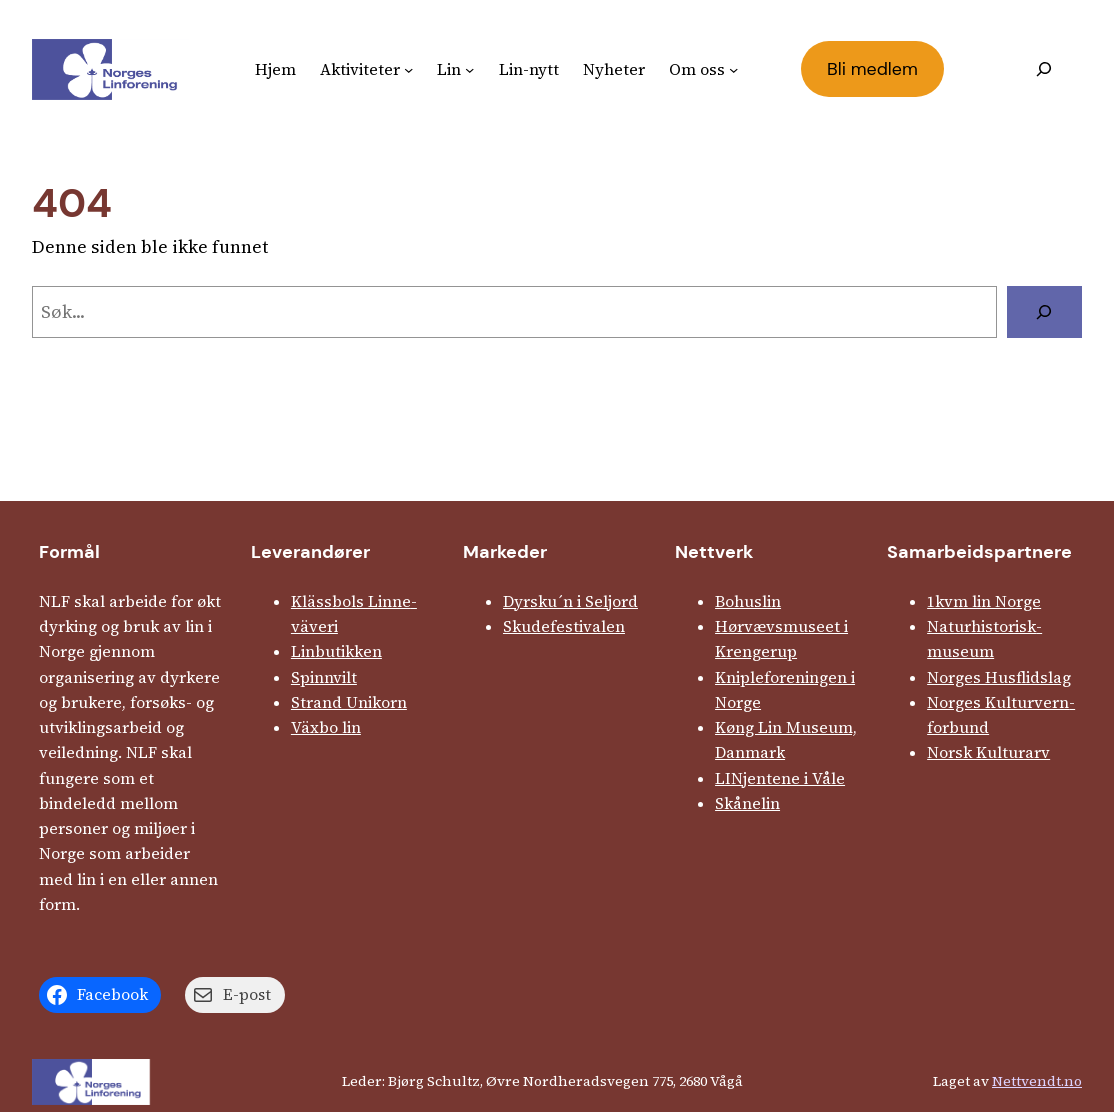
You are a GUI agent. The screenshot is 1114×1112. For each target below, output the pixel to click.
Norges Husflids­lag (999, 677)
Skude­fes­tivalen (564, 626)
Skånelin (747, 803)
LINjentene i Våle (780, 778)
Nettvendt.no (1037, 1081)
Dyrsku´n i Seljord (570, 601)
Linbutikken (336, 651)
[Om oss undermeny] (733, 69)
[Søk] (1044, 312)
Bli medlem (872, 69)
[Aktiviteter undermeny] (408, 69)
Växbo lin (326, 727)
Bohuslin (748, 601)
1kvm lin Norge (984, 601)
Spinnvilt (324, 677)
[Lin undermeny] (469, 69)
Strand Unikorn (349, 702)
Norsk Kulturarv (988, 752)
